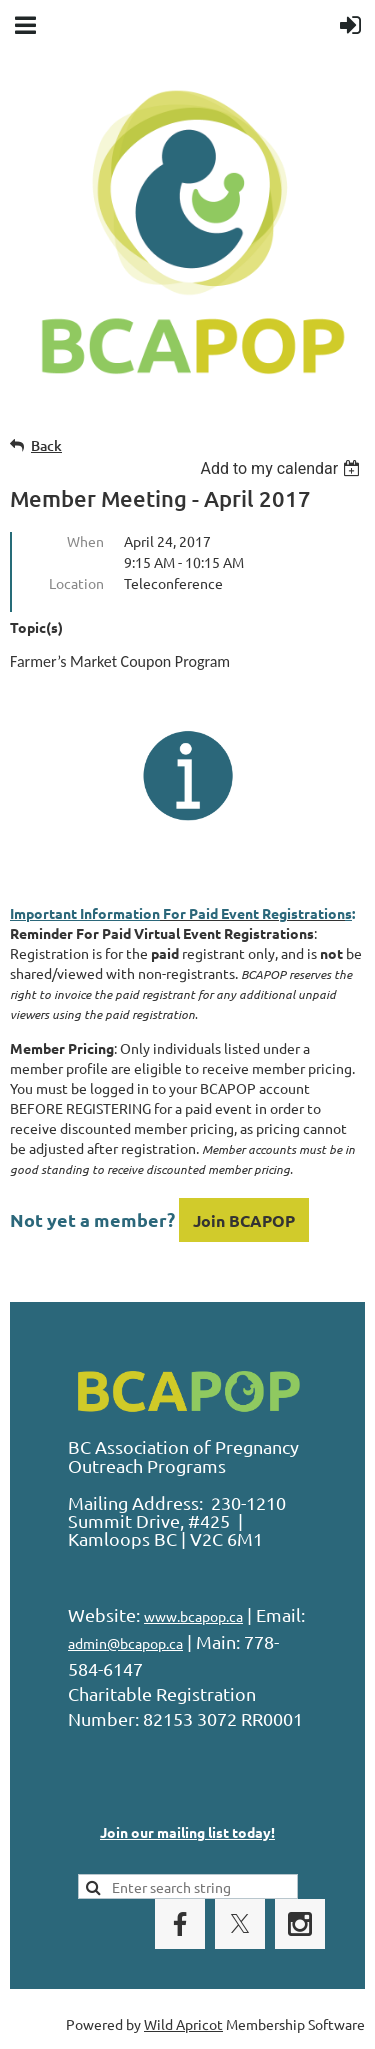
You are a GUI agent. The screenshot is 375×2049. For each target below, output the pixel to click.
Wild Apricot (183, 2024)
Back (46, 445)
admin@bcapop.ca (125, 1643)
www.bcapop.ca (193, 1616)
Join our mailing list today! (187, 1832)
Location (76, 583)
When (85, 541)
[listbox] (282, 468)
